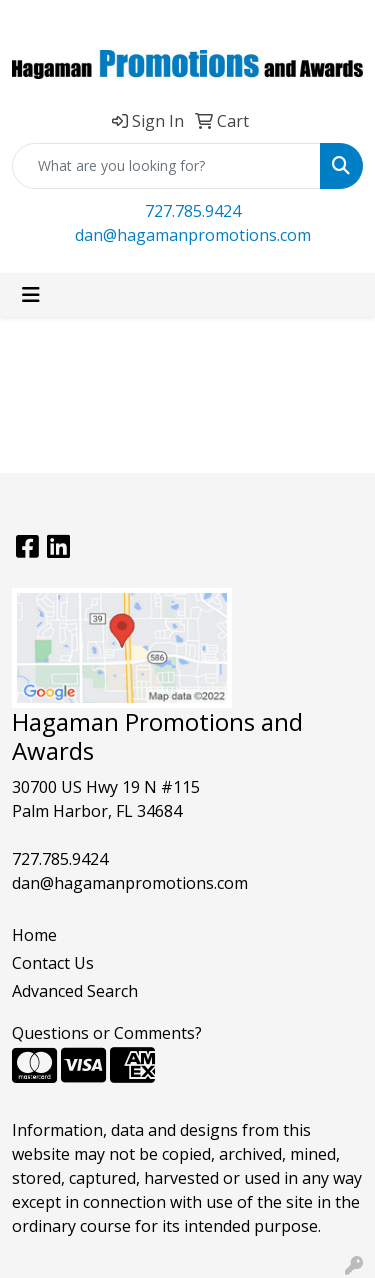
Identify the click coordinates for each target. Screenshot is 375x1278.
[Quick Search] (166, 166)
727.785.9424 (193, 211)
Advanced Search (75, 991)
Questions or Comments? (107, 1033)
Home (34, 935)
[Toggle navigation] (31, 295)
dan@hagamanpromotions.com (193, 235)
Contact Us (53, 963)
